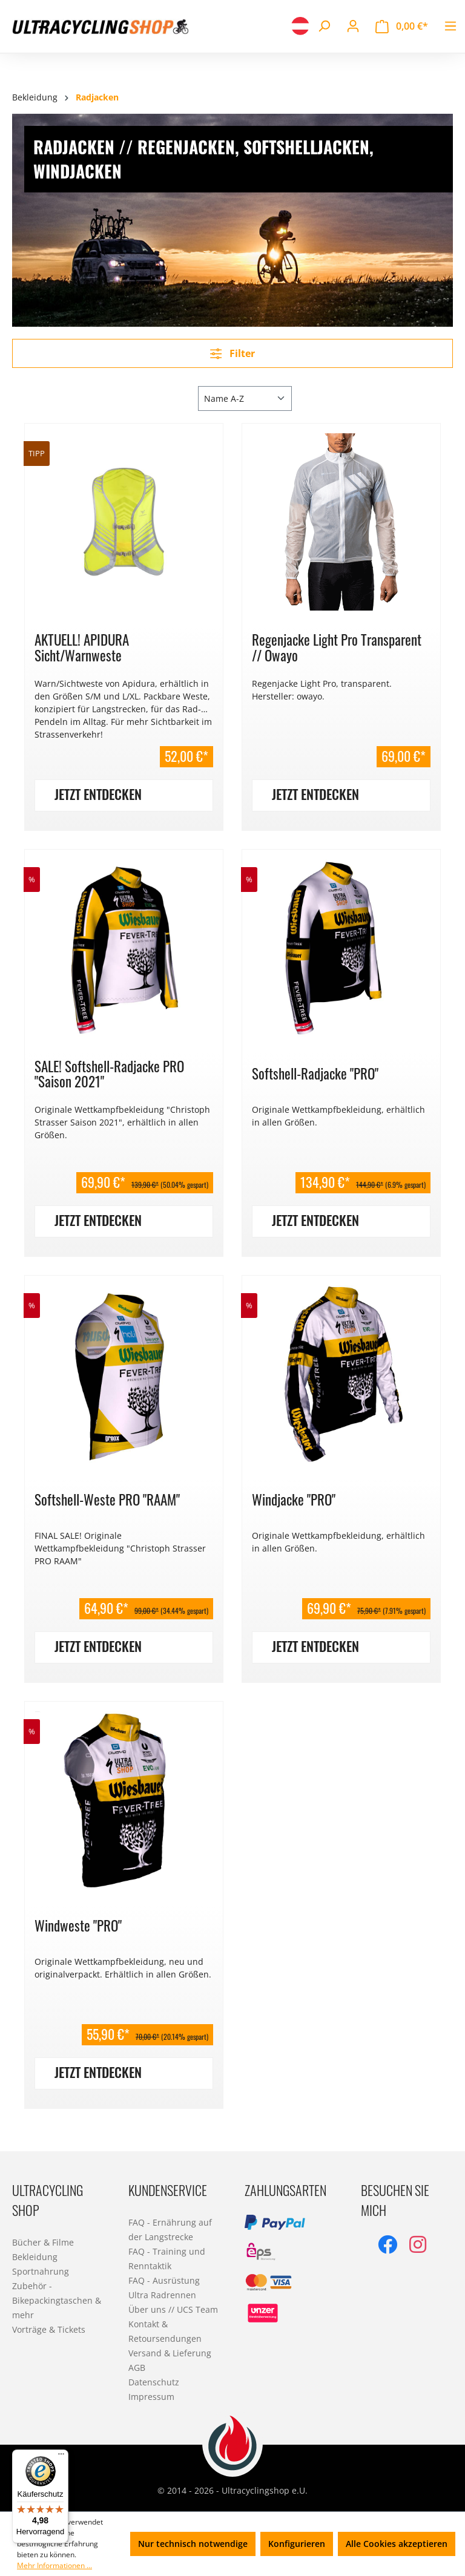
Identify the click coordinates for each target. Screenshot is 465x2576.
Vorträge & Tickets (48, 2329)
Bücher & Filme (43, 2242)
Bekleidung (35, 2257)
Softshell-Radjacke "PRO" (315, 1073)
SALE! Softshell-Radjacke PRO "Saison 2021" (109, 1074)
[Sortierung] (245, 398)
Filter (232, 353)
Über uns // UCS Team (173, 2309)
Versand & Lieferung (169, 2353)
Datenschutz (153, 2382)
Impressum (151, 2396)
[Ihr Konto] (353, 26)
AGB (136, 2367)
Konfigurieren (296, 2543)
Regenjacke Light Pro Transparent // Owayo (336, 647)
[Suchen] (323, 26)
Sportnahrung (40, 2271)
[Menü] (450, 26)
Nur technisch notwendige (193, 2543)
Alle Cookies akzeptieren (396, 2543)
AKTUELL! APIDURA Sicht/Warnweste (82, 647)
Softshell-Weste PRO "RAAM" (107, 1499)
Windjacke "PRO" (293, 1499)
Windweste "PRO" (78, 1925)
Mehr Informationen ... (54, 2565)
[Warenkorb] (402, 26)
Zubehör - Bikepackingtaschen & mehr (56, 2300)
